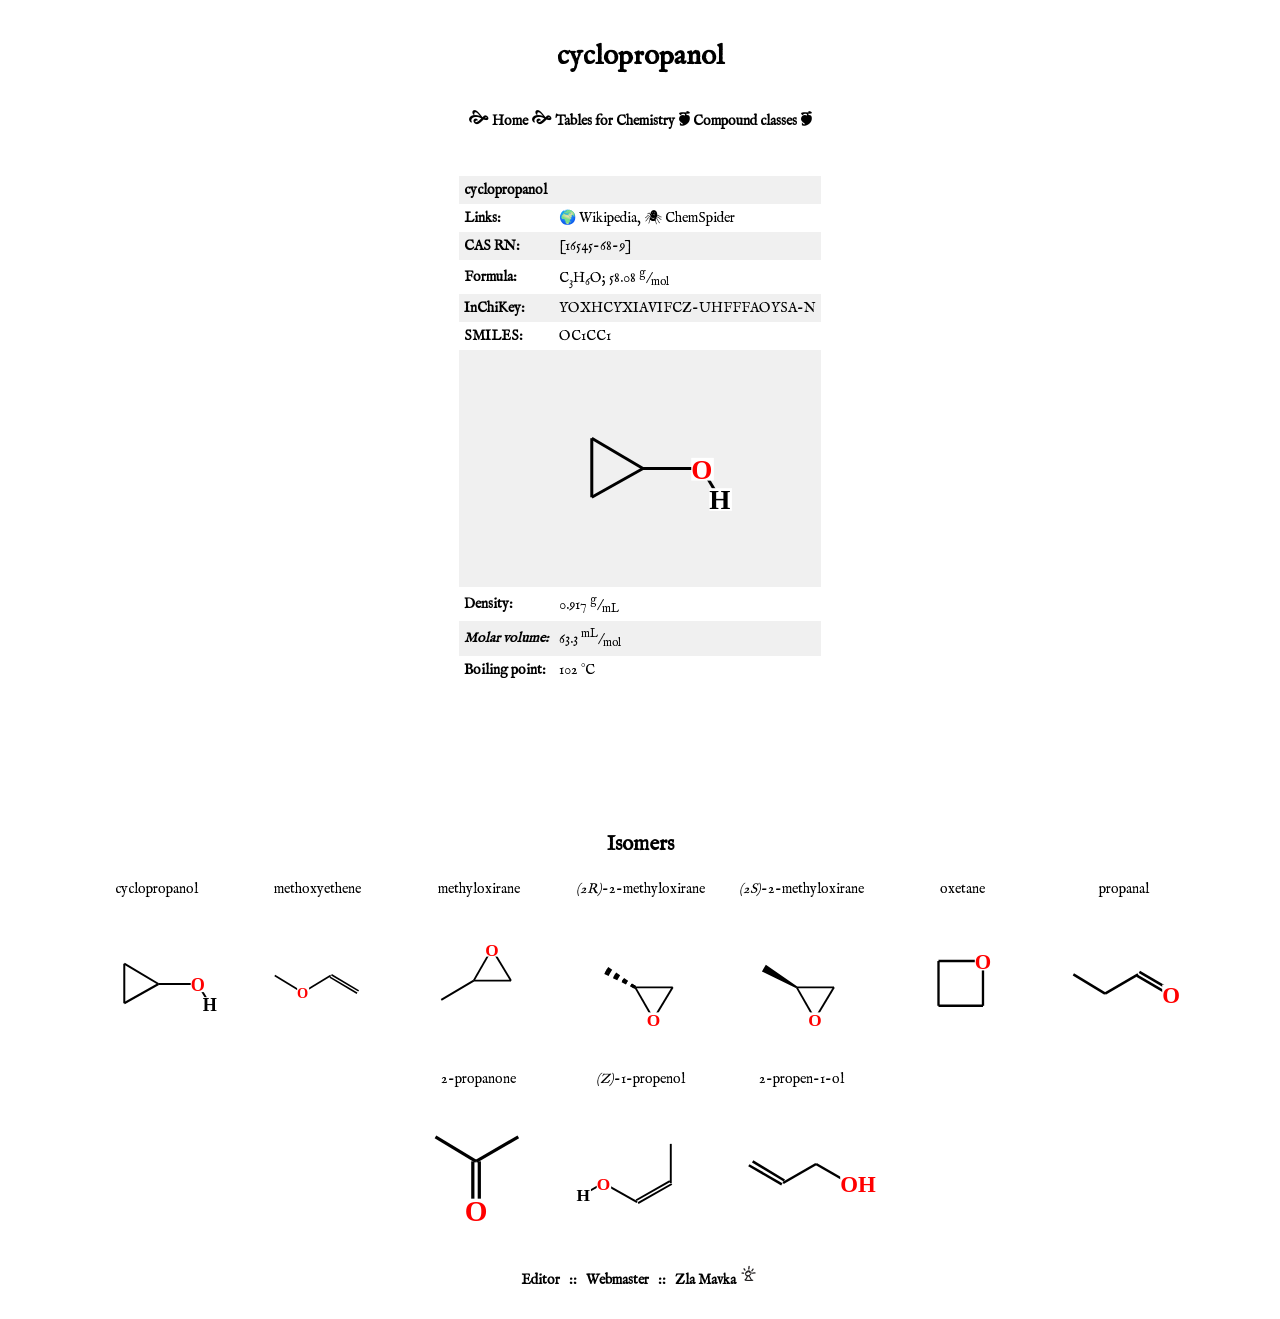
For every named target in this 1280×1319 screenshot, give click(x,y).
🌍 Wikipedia (598, 218)
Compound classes (745, 121)
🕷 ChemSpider (689, 218)
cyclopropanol (156, 889)
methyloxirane (479, 889)
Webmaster (617, 1280)
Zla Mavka (705, 1280)
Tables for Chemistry (615, 121)
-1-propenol (640, 1079)
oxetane (962, 889)
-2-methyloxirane (640, 889)
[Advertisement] (640, 754)
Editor (540, 1280)
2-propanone (478, 1079)
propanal (1124, 889)
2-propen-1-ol (801, 1079)
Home (510, 121)
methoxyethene (317, 889)
